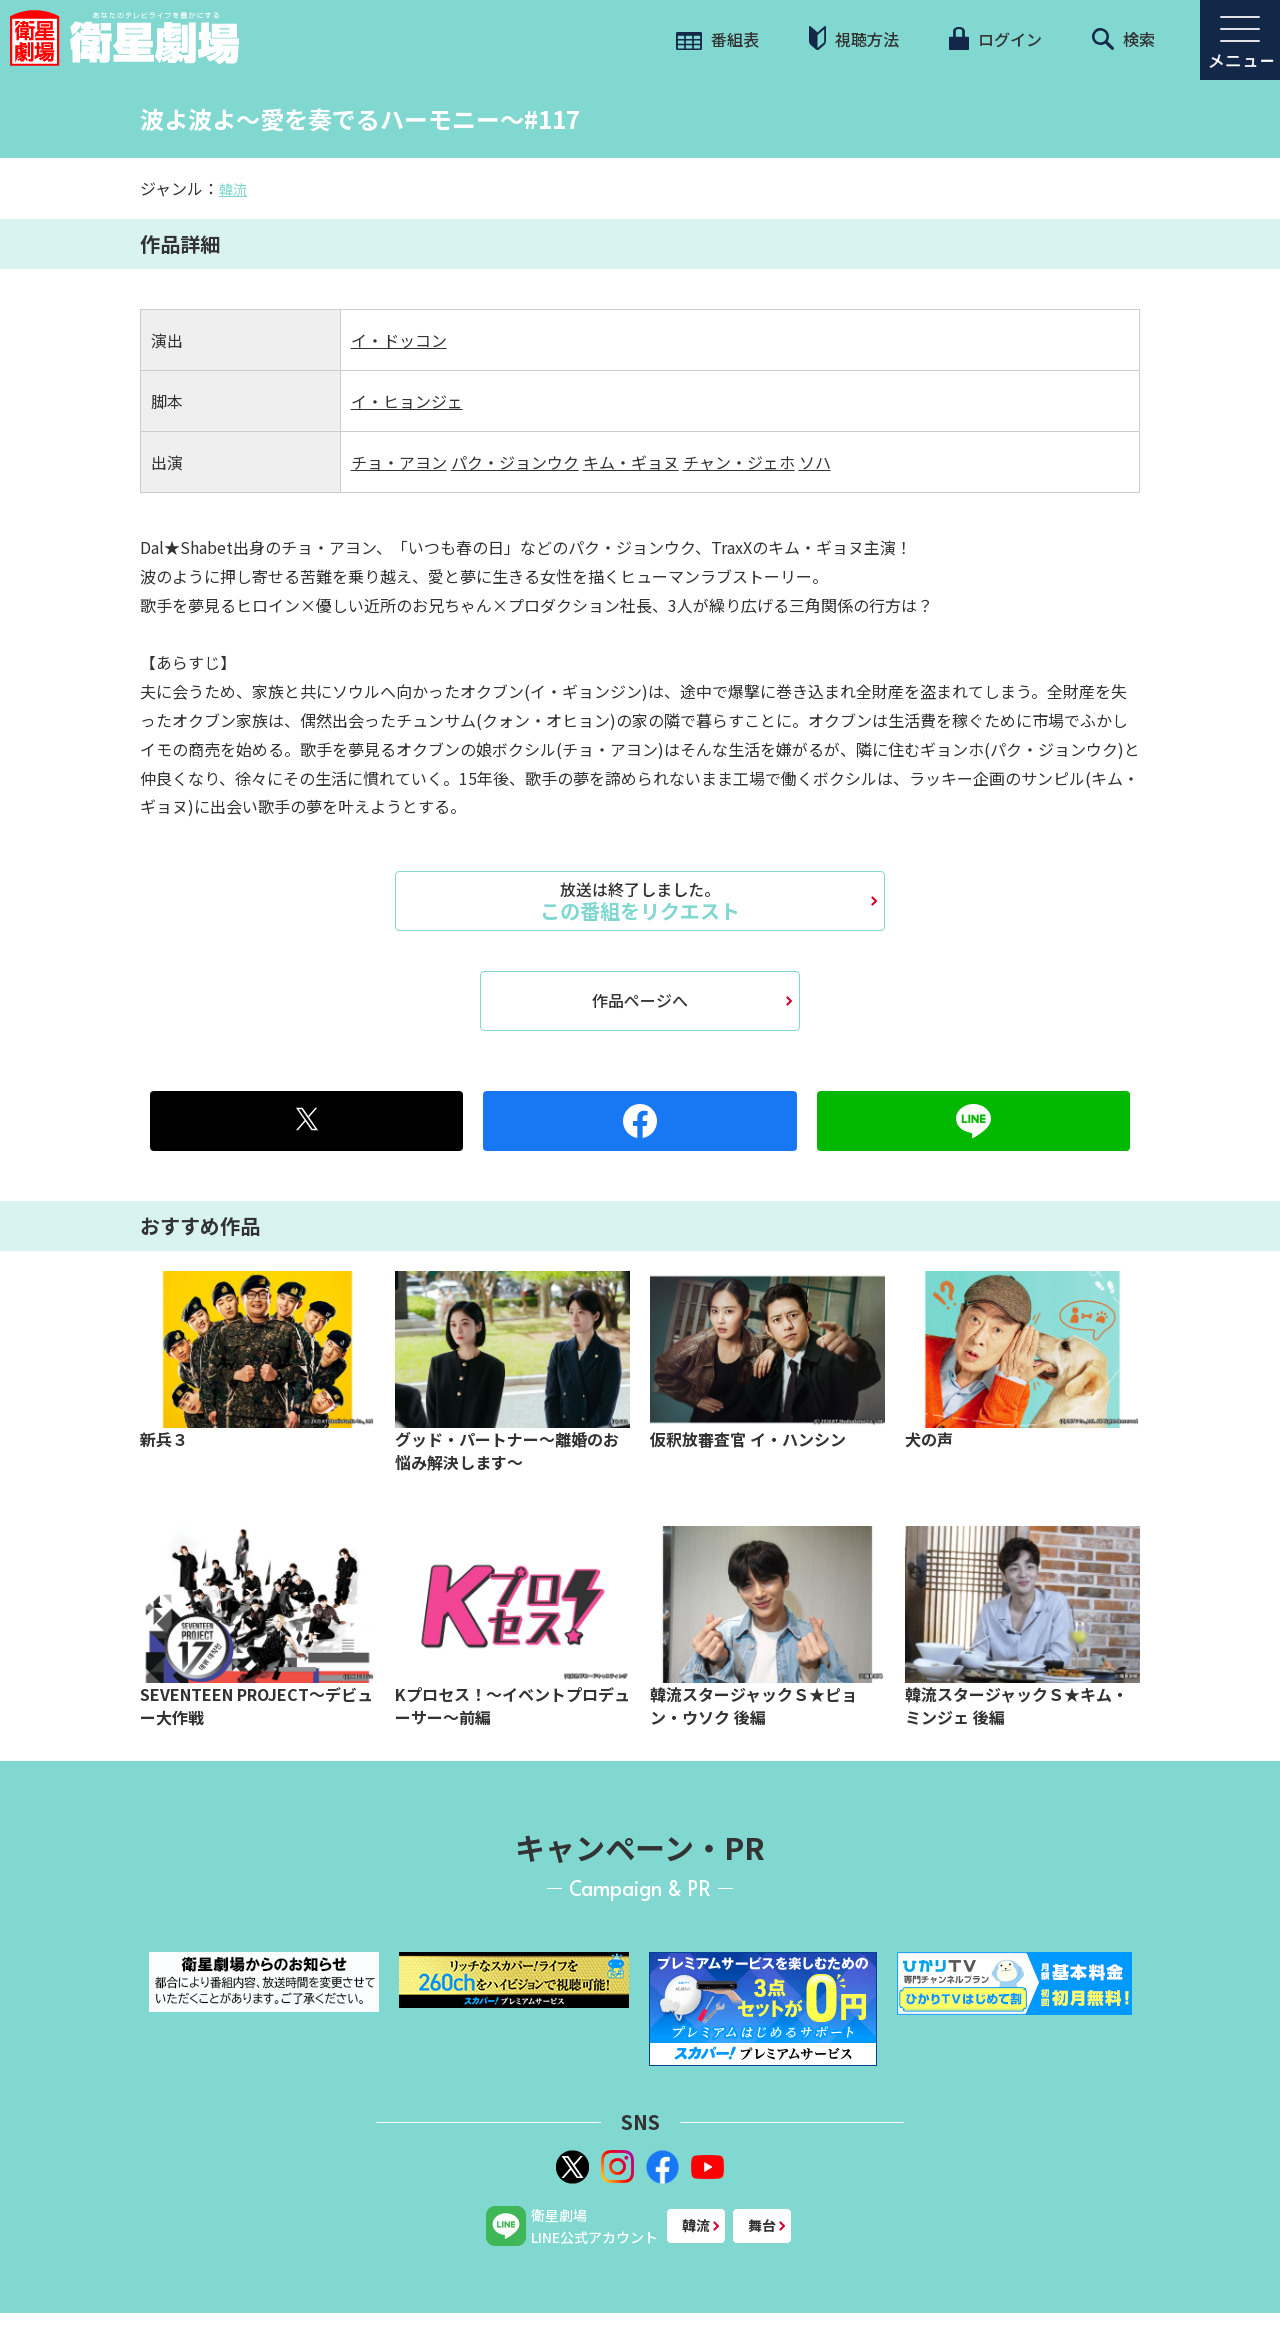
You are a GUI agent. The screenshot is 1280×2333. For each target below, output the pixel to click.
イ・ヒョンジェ (407, 401)
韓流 (233, 189)
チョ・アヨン (399, 462)
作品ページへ (640, 1000)
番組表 (717, 39)
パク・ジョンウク (515, 462)
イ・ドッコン (399, 340)
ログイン (995, 39)
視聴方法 (854, 38)
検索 (1123, 39)
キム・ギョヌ (631, 462)
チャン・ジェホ (739, 462)
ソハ (815, 462)
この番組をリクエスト (640, 901)
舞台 (762, 2225)
